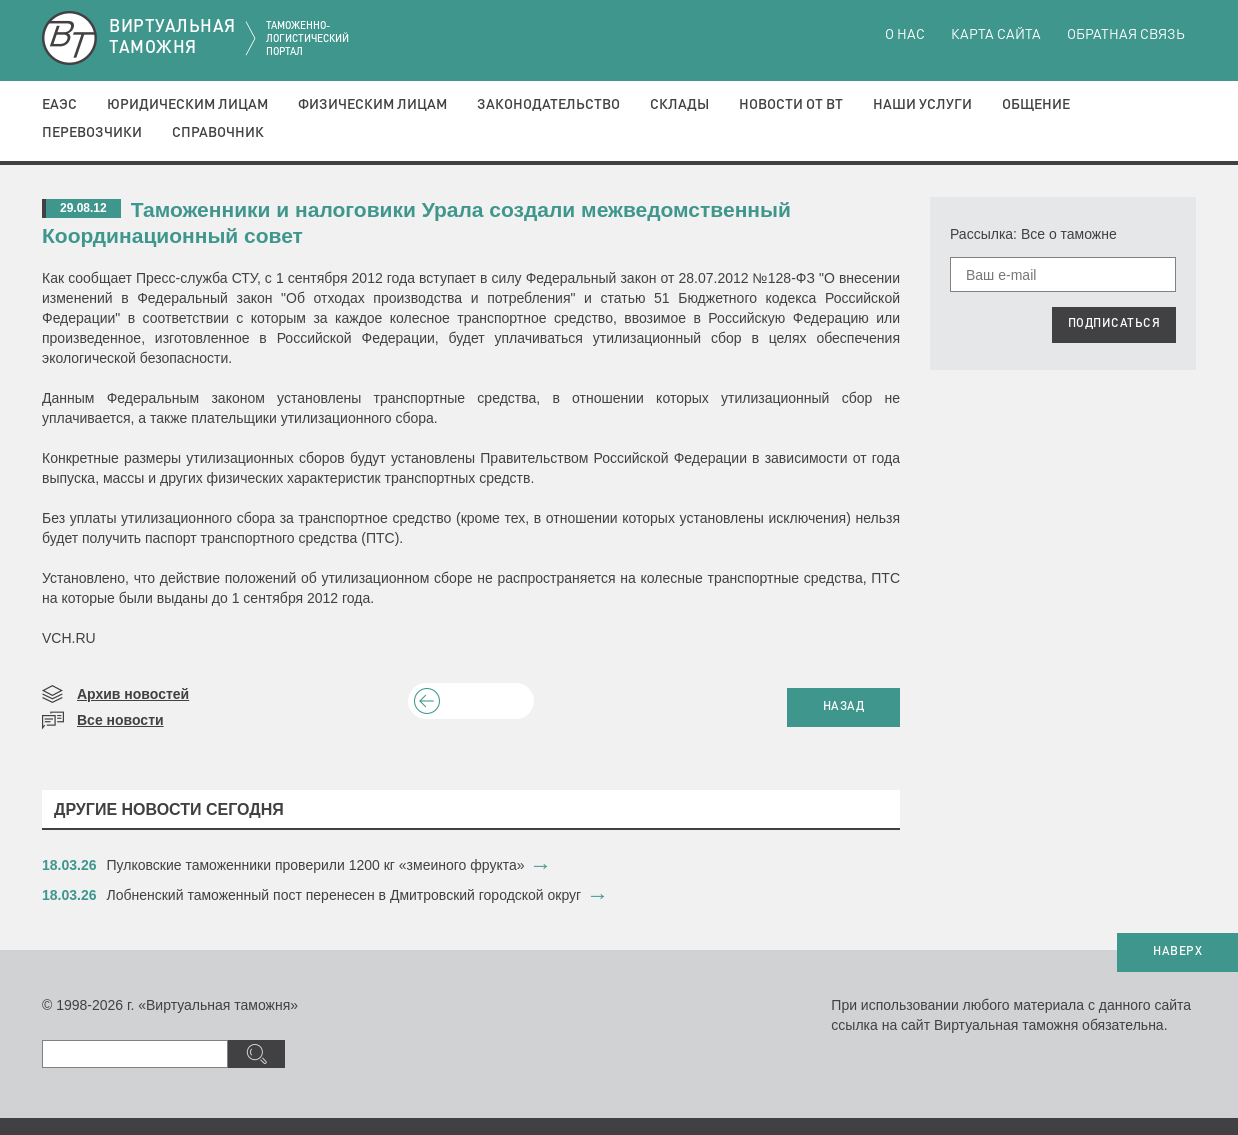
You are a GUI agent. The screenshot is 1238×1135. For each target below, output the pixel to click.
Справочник (218, 133)
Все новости (120, 720)
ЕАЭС (59, 105)
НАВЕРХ (1177, 952)
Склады (679, 105)
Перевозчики (92, 133)
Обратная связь (1126, 35)
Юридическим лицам (187, 105)
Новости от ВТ (791, 105)
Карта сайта (996, 35)
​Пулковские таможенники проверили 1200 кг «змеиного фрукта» (316, 865)
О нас (905, 35)
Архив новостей (133, 694)
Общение (1036, 105)
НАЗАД (844, 707)
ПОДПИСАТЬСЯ (1114, 324)
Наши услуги (922, 105)
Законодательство (548, 105)
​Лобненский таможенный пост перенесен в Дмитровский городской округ (344, 895)
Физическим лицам (372, 105)
